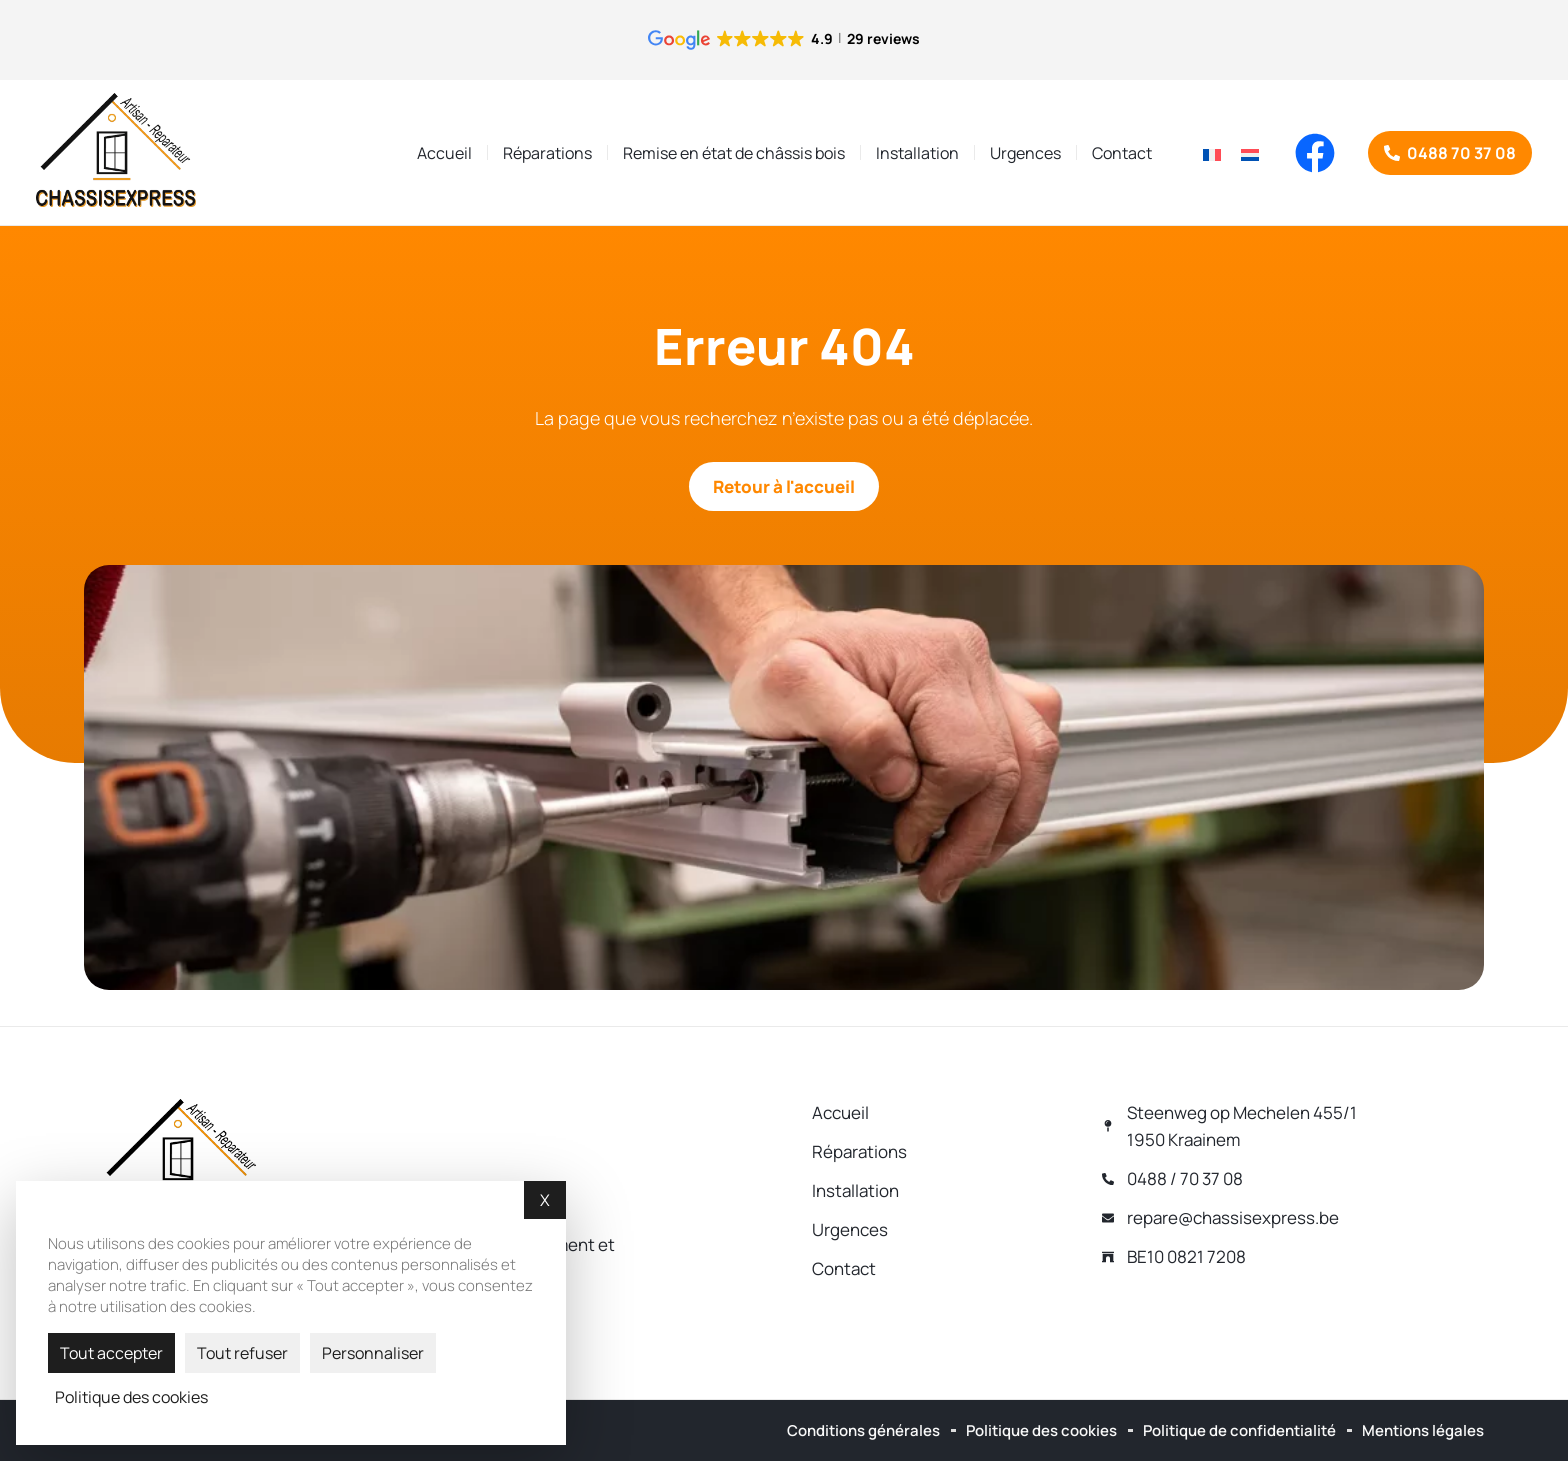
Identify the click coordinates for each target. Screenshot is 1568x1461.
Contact (1122, 153)
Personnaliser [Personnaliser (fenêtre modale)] (373, 1353)
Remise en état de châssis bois (734, 153)
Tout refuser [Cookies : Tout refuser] (242, 1353)
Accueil (444, 153)
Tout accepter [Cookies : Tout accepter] (111, 1353)
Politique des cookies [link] (131, 1397)
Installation (917, 153)
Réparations (547, 153)
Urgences (1025, 153)
